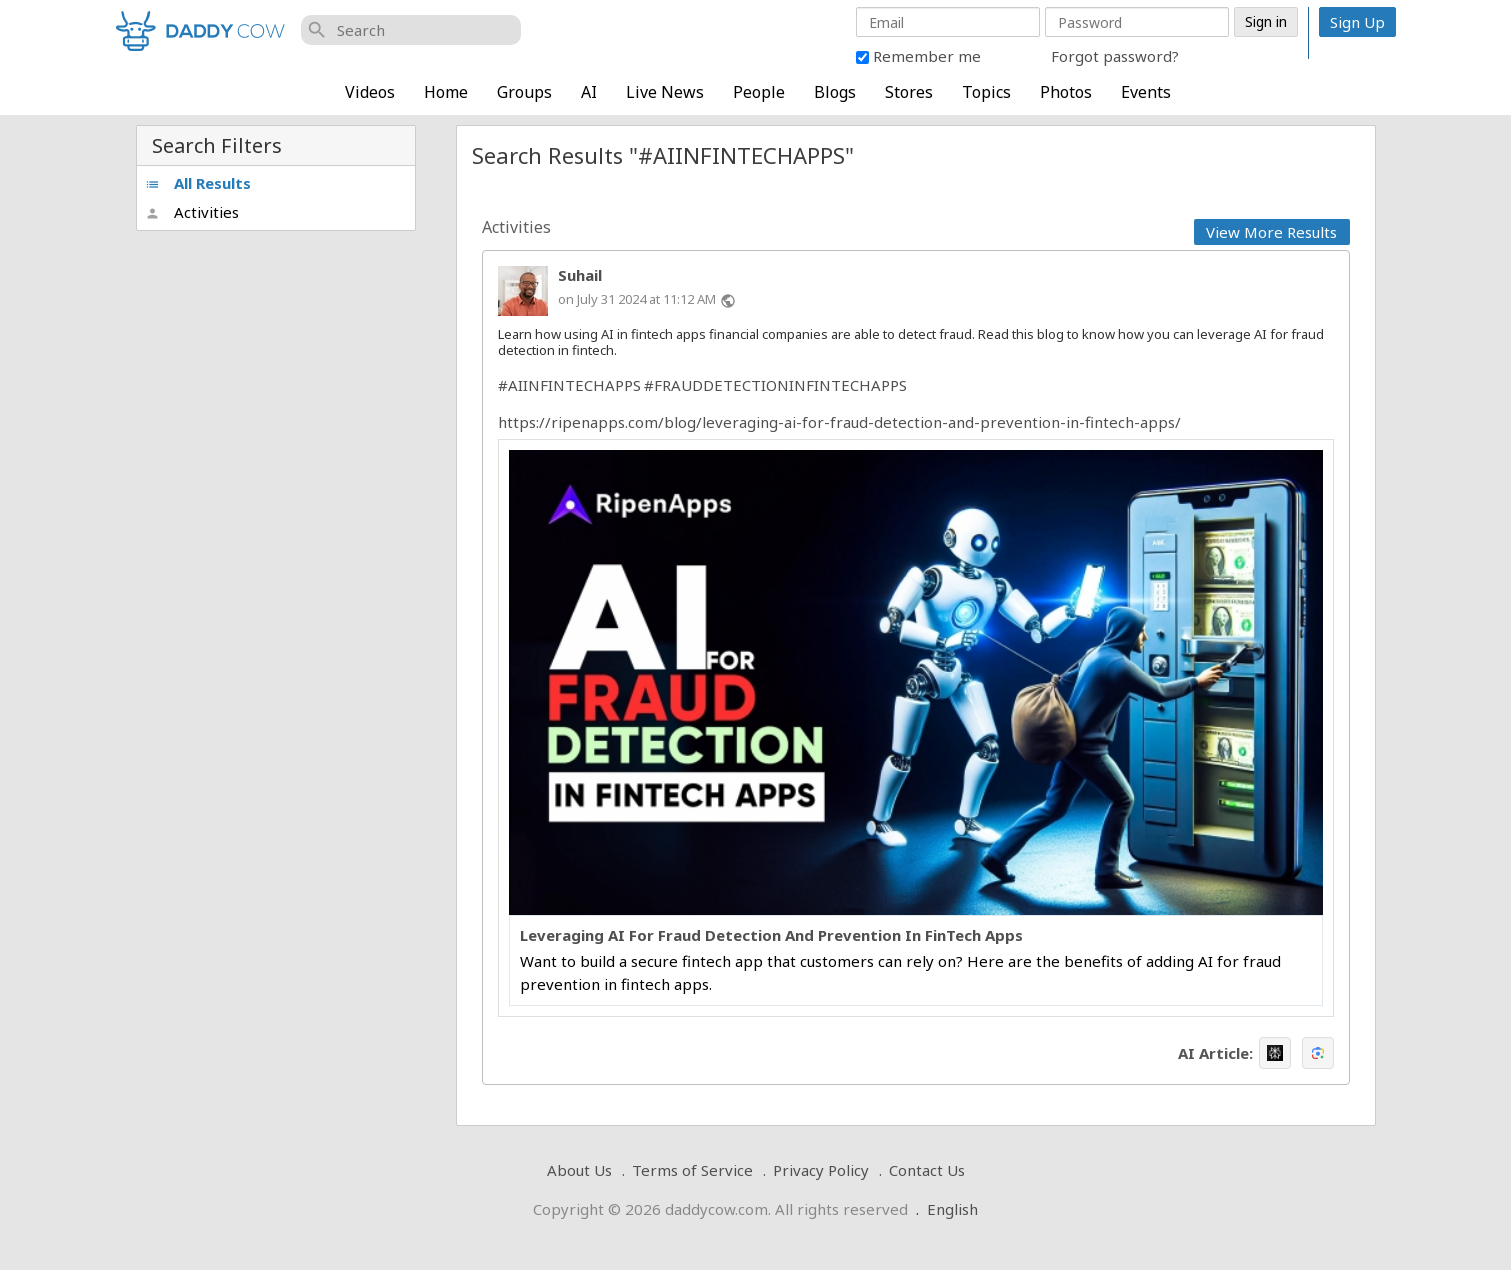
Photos (1066, 92)
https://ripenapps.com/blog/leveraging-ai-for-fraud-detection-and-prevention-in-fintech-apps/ (839, 422)
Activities (192, 212)
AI (589, 92)
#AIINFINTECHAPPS (569, 385)
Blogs (835, 92)
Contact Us (927, 1170)
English (952, 1209)
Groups (524, 92)
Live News (665, 92)
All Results (198, 183)
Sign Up (1357, 22)
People (759, 92)
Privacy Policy (821, 1170)
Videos (370, 92)
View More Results (1271, 232)
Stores (909, 92)
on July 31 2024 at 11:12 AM (637, 299)
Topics (986, 92)
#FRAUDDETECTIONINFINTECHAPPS (775, 385)
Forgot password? (1115, 56)
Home (446, 92)
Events (1146, 92)
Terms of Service (692, 1170)
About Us (579, 1170)
